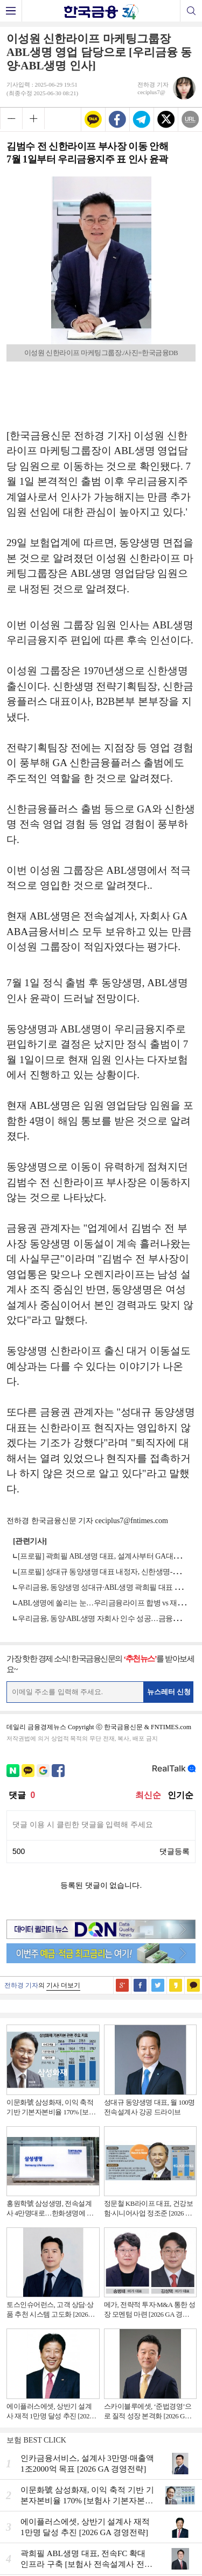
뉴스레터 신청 (169, 1692)
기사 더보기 (63, 1985)
